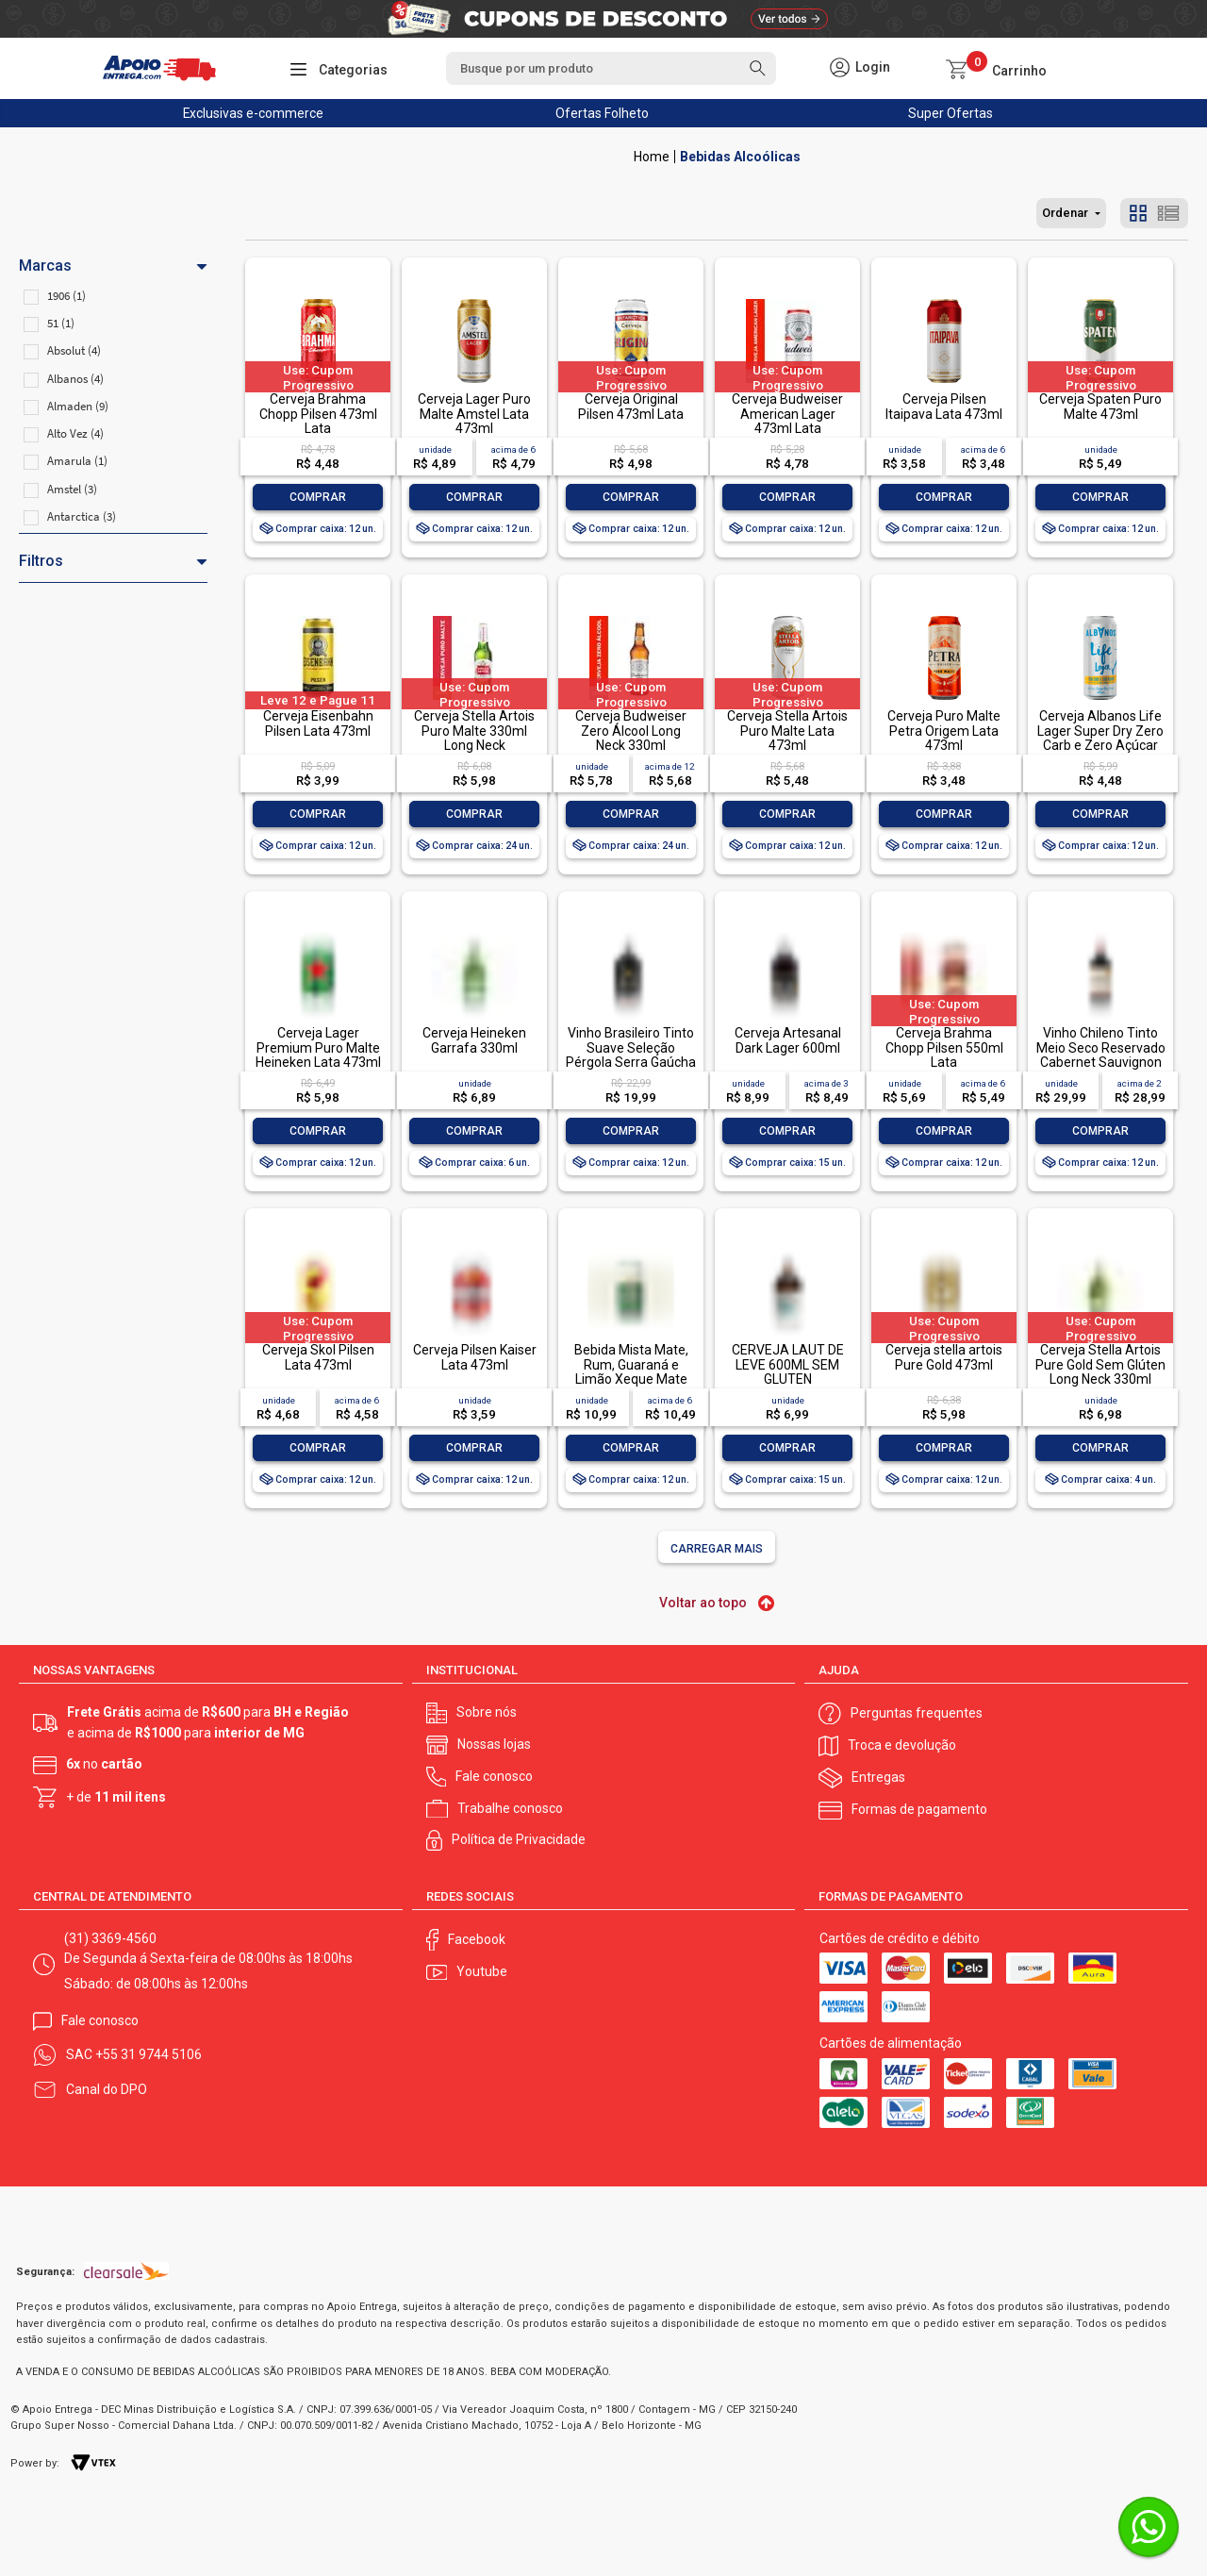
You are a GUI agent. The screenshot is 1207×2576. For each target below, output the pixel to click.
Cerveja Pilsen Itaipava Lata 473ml (943, 406)
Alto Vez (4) (75, 433)
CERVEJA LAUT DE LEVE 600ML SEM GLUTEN (788, 1364)
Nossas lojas (494, 1743)
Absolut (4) (74, 350)
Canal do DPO (106, 2087)
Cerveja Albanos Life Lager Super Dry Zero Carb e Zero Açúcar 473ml (1100, 737)
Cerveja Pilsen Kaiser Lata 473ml (475, 1356)
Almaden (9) (77, 406)
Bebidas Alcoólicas (740, 156)
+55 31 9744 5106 (148, 2052)
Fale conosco (494, 1774)
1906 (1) (66, 296)
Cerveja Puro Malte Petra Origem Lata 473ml (943, 730)
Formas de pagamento (919, 1808)
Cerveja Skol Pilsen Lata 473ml (318, 1356)
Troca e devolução (902, 1744)
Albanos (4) (75, 379)
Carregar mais (716, 1548)
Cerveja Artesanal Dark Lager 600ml (788, 1040)
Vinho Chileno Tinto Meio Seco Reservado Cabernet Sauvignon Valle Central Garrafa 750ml (1101, 1062)
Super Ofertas (951, 113)
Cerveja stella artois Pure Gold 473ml (943, 1356)
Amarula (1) (77, 461)
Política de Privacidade (519, 1838)
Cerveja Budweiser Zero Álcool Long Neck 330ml (630, 730)
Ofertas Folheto (602, 113)
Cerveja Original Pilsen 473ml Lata (631, 406)
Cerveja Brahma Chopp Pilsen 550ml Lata (944, 1047)
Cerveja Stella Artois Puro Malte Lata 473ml (787, 730)
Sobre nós (486, 1711)
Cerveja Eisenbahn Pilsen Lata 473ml (318, 723)
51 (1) (60, 323)
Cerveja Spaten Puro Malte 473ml (1100, 406)
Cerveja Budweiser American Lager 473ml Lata (787, 413)
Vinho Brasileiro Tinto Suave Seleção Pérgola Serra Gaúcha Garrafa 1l (631, 1054)
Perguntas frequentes (917, 1711)
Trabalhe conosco (510, 1806)
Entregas (878, 1776)
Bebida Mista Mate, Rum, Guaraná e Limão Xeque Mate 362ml (631, 1371)
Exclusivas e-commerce (253, 113)
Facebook (476, 1937)
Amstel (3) (72, 489)
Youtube (481, 1970)
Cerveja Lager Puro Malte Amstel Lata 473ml (474, 413)
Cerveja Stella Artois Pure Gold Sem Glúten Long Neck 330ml (1100, 1364)
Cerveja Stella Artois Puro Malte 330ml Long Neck (474, 730)
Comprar (317, 497)
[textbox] (611, 68)
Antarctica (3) (81, 516)
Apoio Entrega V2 (652, 156)
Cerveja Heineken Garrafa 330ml (474, 1040)
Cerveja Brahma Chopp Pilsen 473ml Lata (318, 413)
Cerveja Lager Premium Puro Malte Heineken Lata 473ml (318, 1047)
